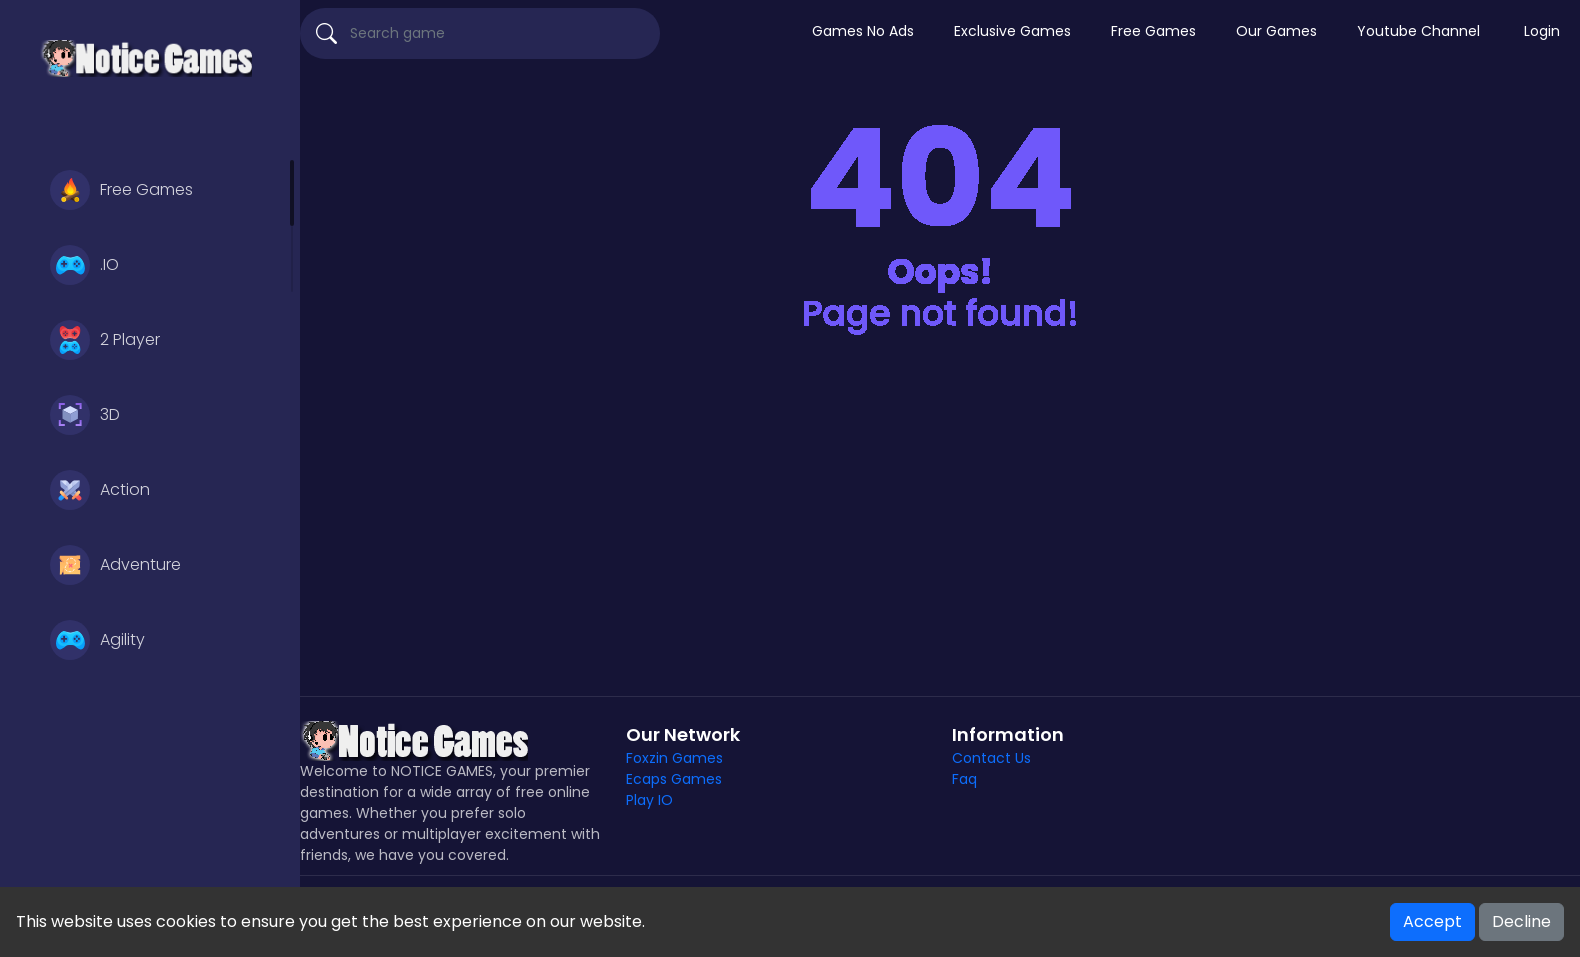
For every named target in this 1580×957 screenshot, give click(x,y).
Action (100, 490)
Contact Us (991, 758)
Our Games (1276, 31)
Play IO (649, 800)
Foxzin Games (674, 758)
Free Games (121, 190)
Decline (1521, 921)
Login (1542, 31)
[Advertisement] (940, 526)
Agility (97, 640)
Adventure (115, 565)
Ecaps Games (674, 779)
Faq (964, 779)
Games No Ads (863, 31)
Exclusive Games (1012, 31)
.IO (84, 265)
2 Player (105, 340)
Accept (1432, 921)
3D (85, 415)
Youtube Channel (1418, 31)
